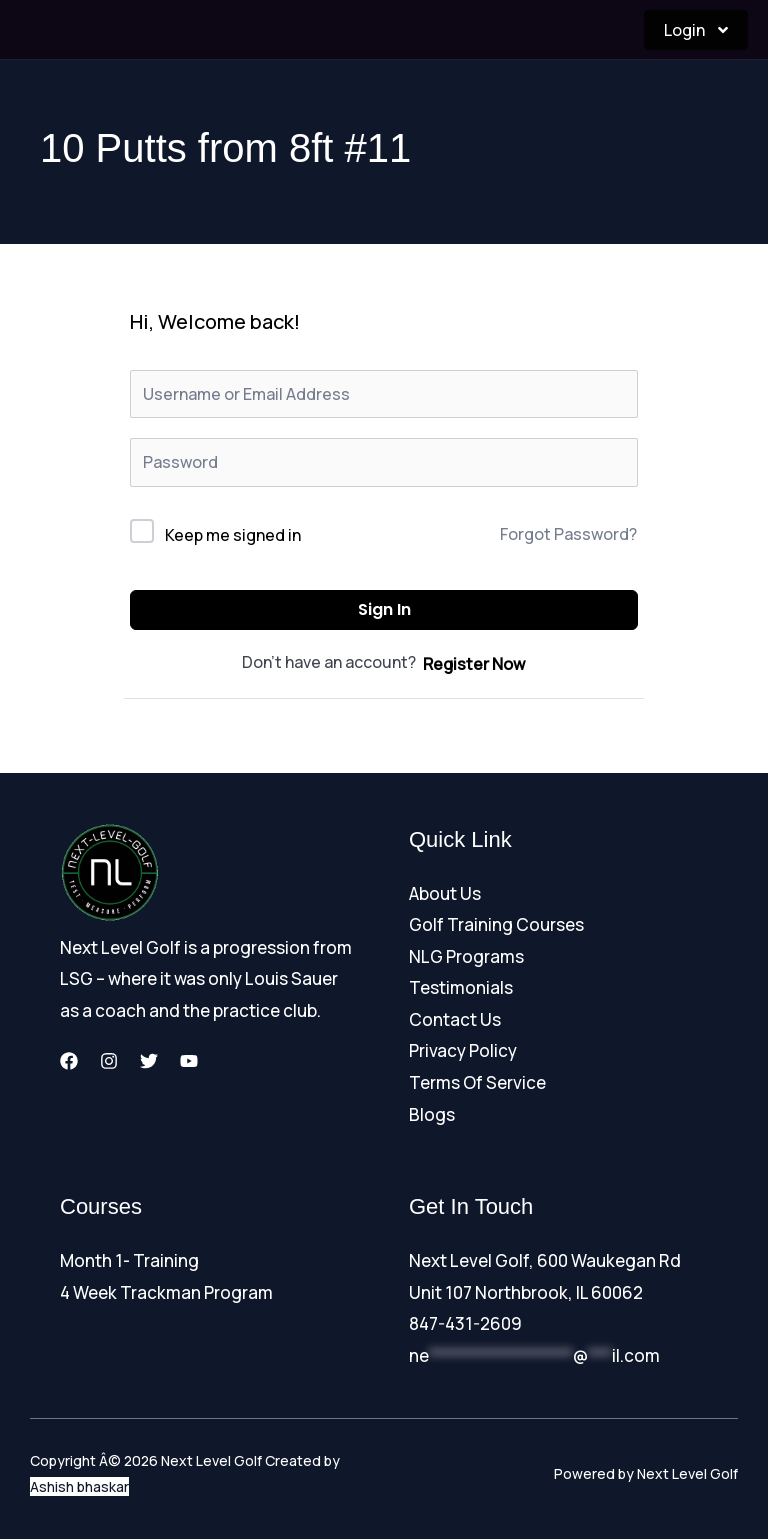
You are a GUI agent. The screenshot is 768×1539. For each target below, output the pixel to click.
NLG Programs (466, 956)
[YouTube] (189, 1061)
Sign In (384, 609)
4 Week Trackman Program (166, 1292)
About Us (445, 893)
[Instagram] (109, 1061)
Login (696, 30)
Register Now (474, 664)
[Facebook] (69, 1061)
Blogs (432, 1114)
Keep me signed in (233, 535)
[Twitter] (149, 1061)
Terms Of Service (477, 1082)
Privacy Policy (463, 1050)
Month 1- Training (129, 1260)
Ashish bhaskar (79, 1486)
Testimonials (461, 987)
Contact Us (455, 1019)
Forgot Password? (568, 534)
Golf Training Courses (496, 924)
